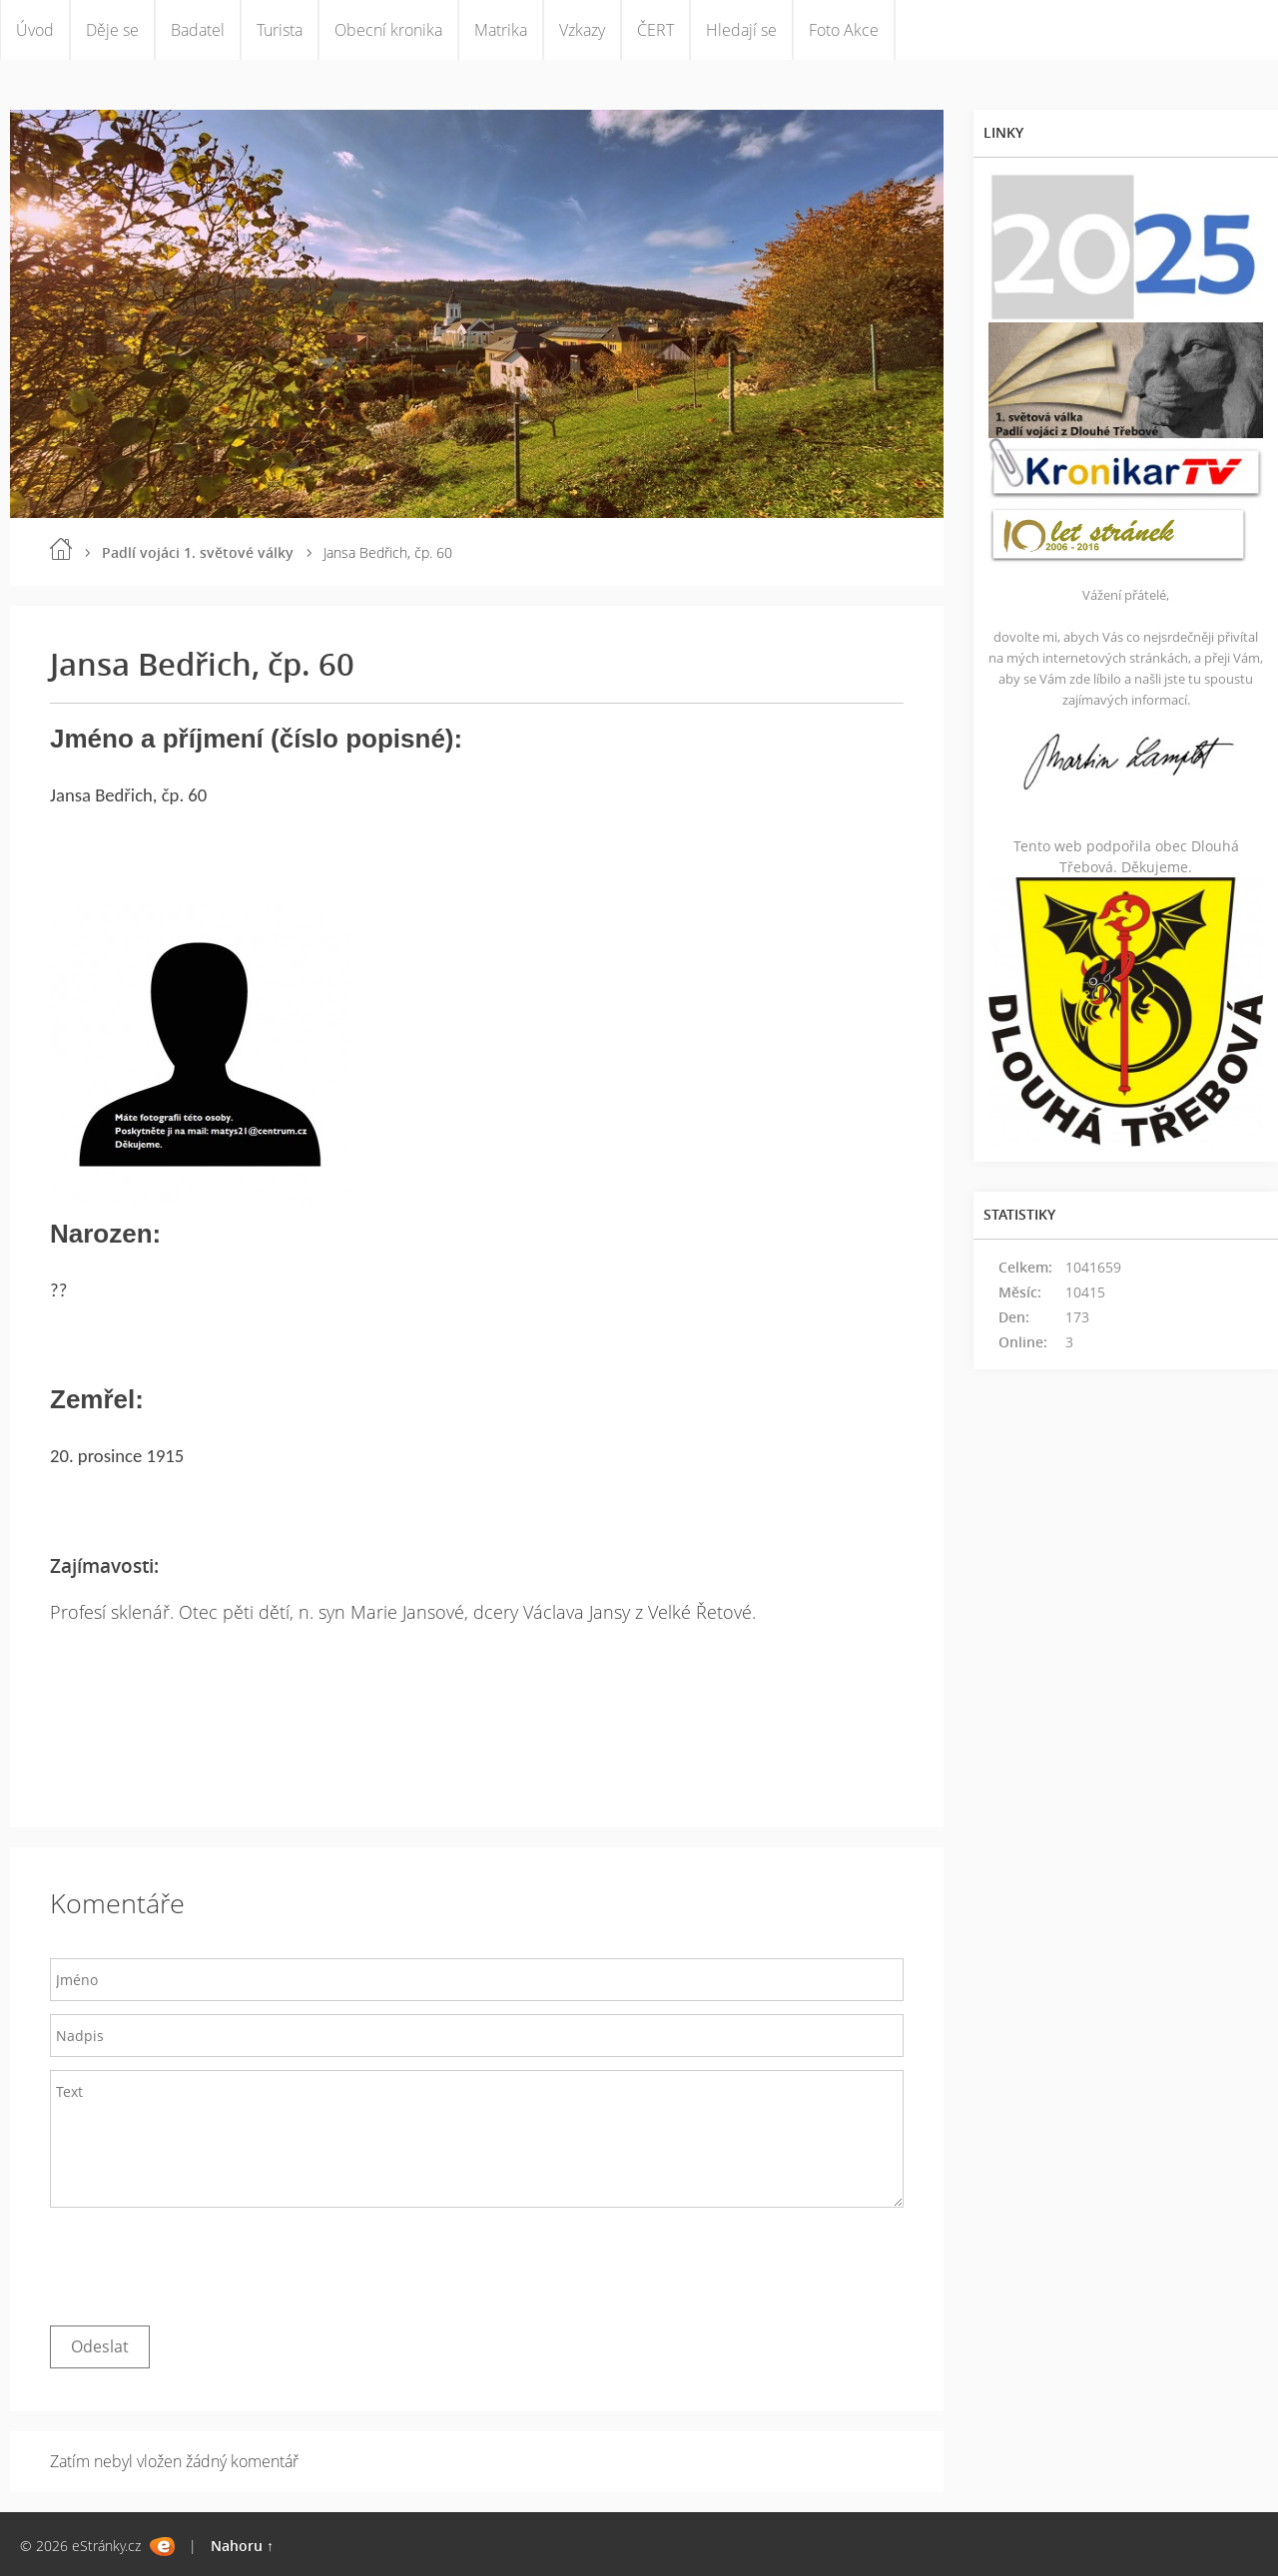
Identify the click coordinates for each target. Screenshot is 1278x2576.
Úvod (35, 30)
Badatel (198, 30)
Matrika (500, 30)
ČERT (655, 30)
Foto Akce (844, 30)
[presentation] (201, 2262)
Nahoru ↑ (242, 2545)
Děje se (112, 30)
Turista (280, 30)
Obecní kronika (388, 30)
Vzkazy (582, 30)
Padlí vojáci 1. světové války (198, 552)
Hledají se (741, 30)
